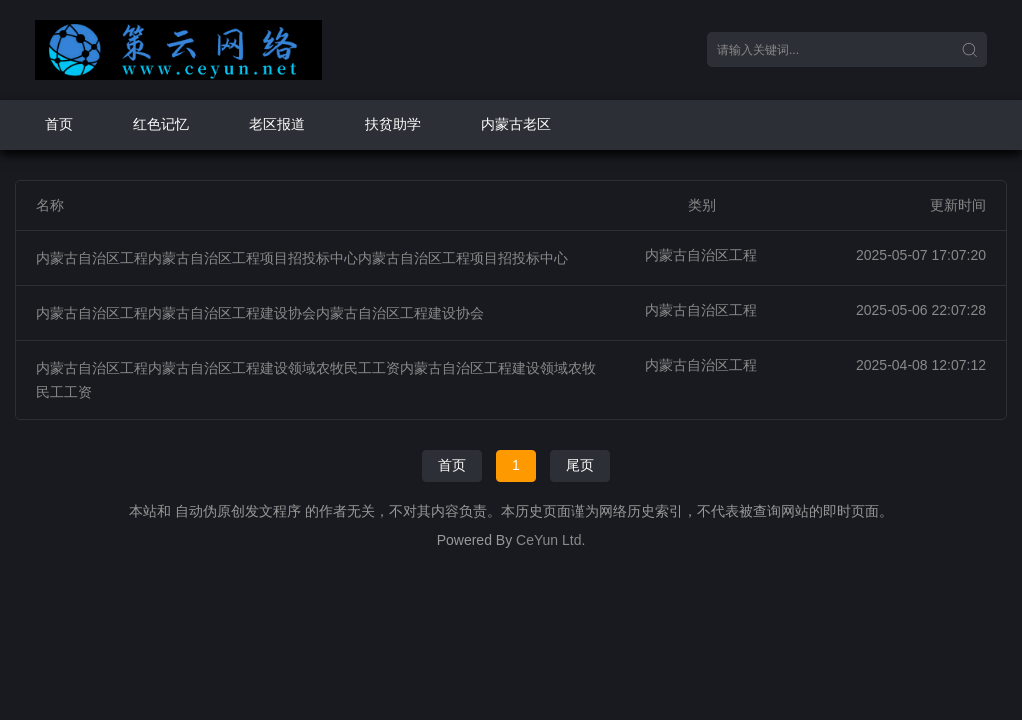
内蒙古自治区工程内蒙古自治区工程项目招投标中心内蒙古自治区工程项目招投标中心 (302, 258)
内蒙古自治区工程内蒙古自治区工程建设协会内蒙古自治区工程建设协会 (260, 313)
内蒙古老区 (516, 124)
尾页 (580, 465)
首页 (59, 124)
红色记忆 (161, 124)
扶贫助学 (393, 124)
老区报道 (277, 124)
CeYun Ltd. (550, 540)
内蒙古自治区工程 (701, 255)
